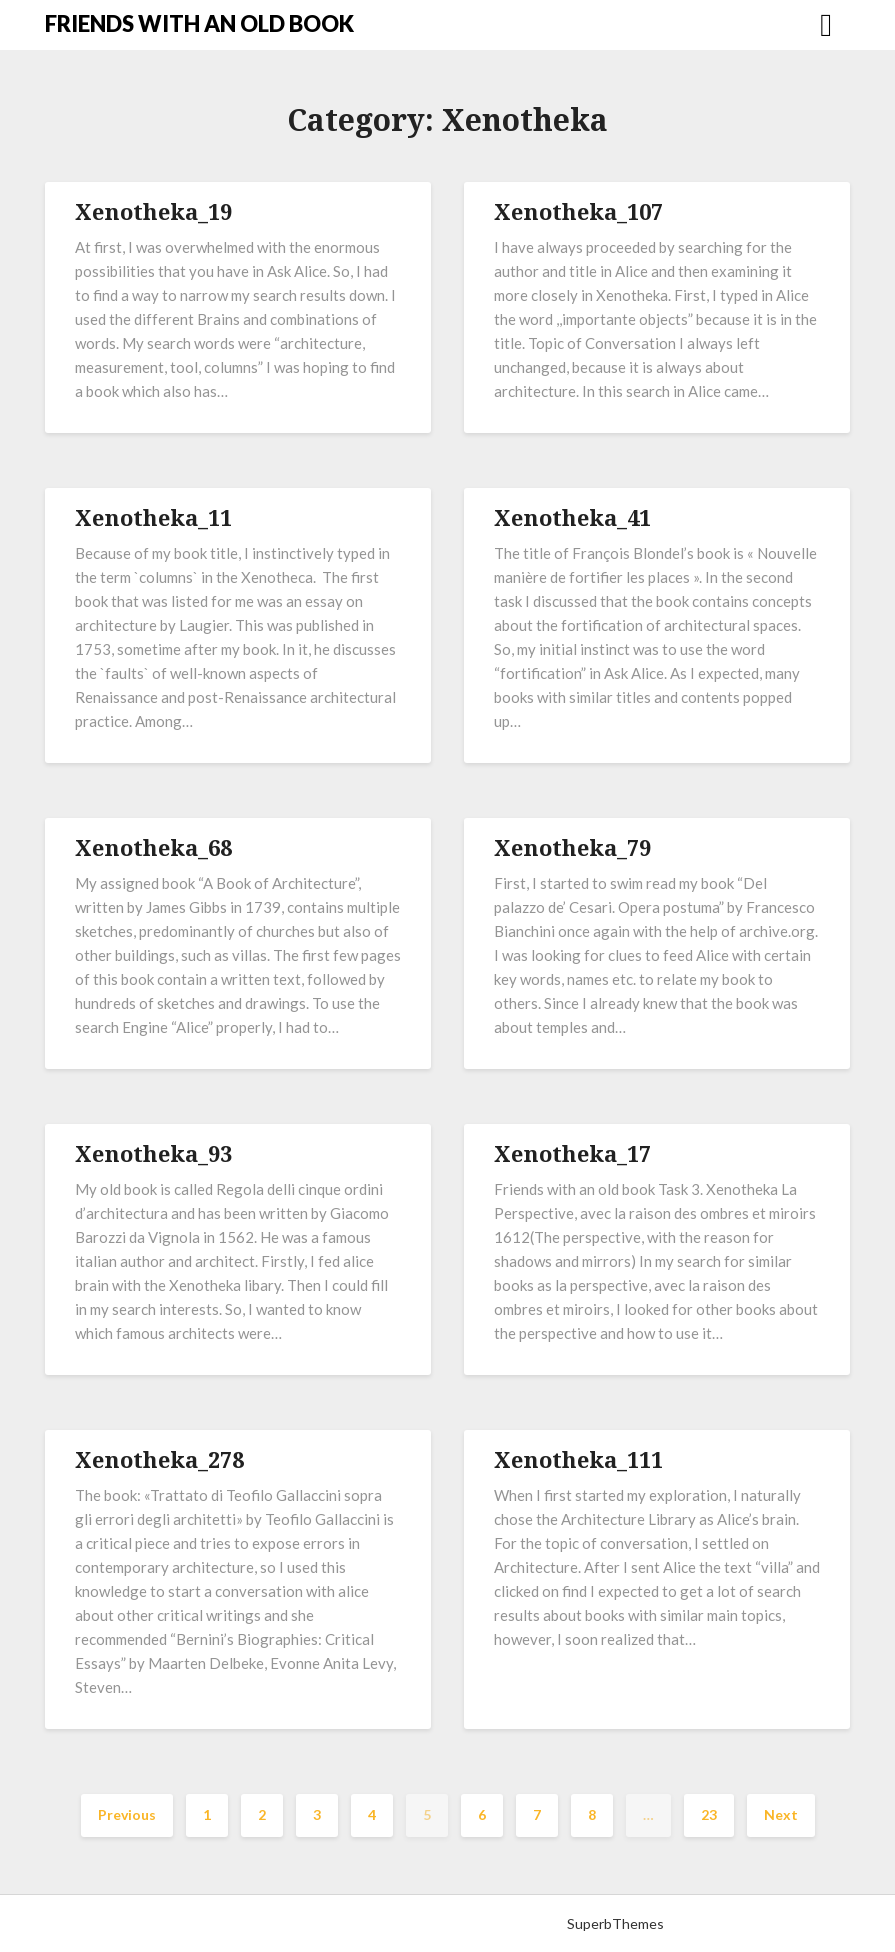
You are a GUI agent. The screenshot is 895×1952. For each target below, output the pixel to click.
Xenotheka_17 (572, 1153)
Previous (127, 1814)
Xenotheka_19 (153, 211)
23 (709, 1814)
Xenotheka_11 (153, 517)
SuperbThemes (615, 1923)
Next (781, 1814)
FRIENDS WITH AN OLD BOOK (199, 23)
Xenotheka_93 (153, 1153)
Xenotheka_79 (572, 847)
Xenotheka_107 (578, 211)
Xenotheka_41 (572, 517)
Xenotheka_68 (153, 847)
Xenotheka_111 (578, 1459)
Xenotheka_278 (159, 1459)
